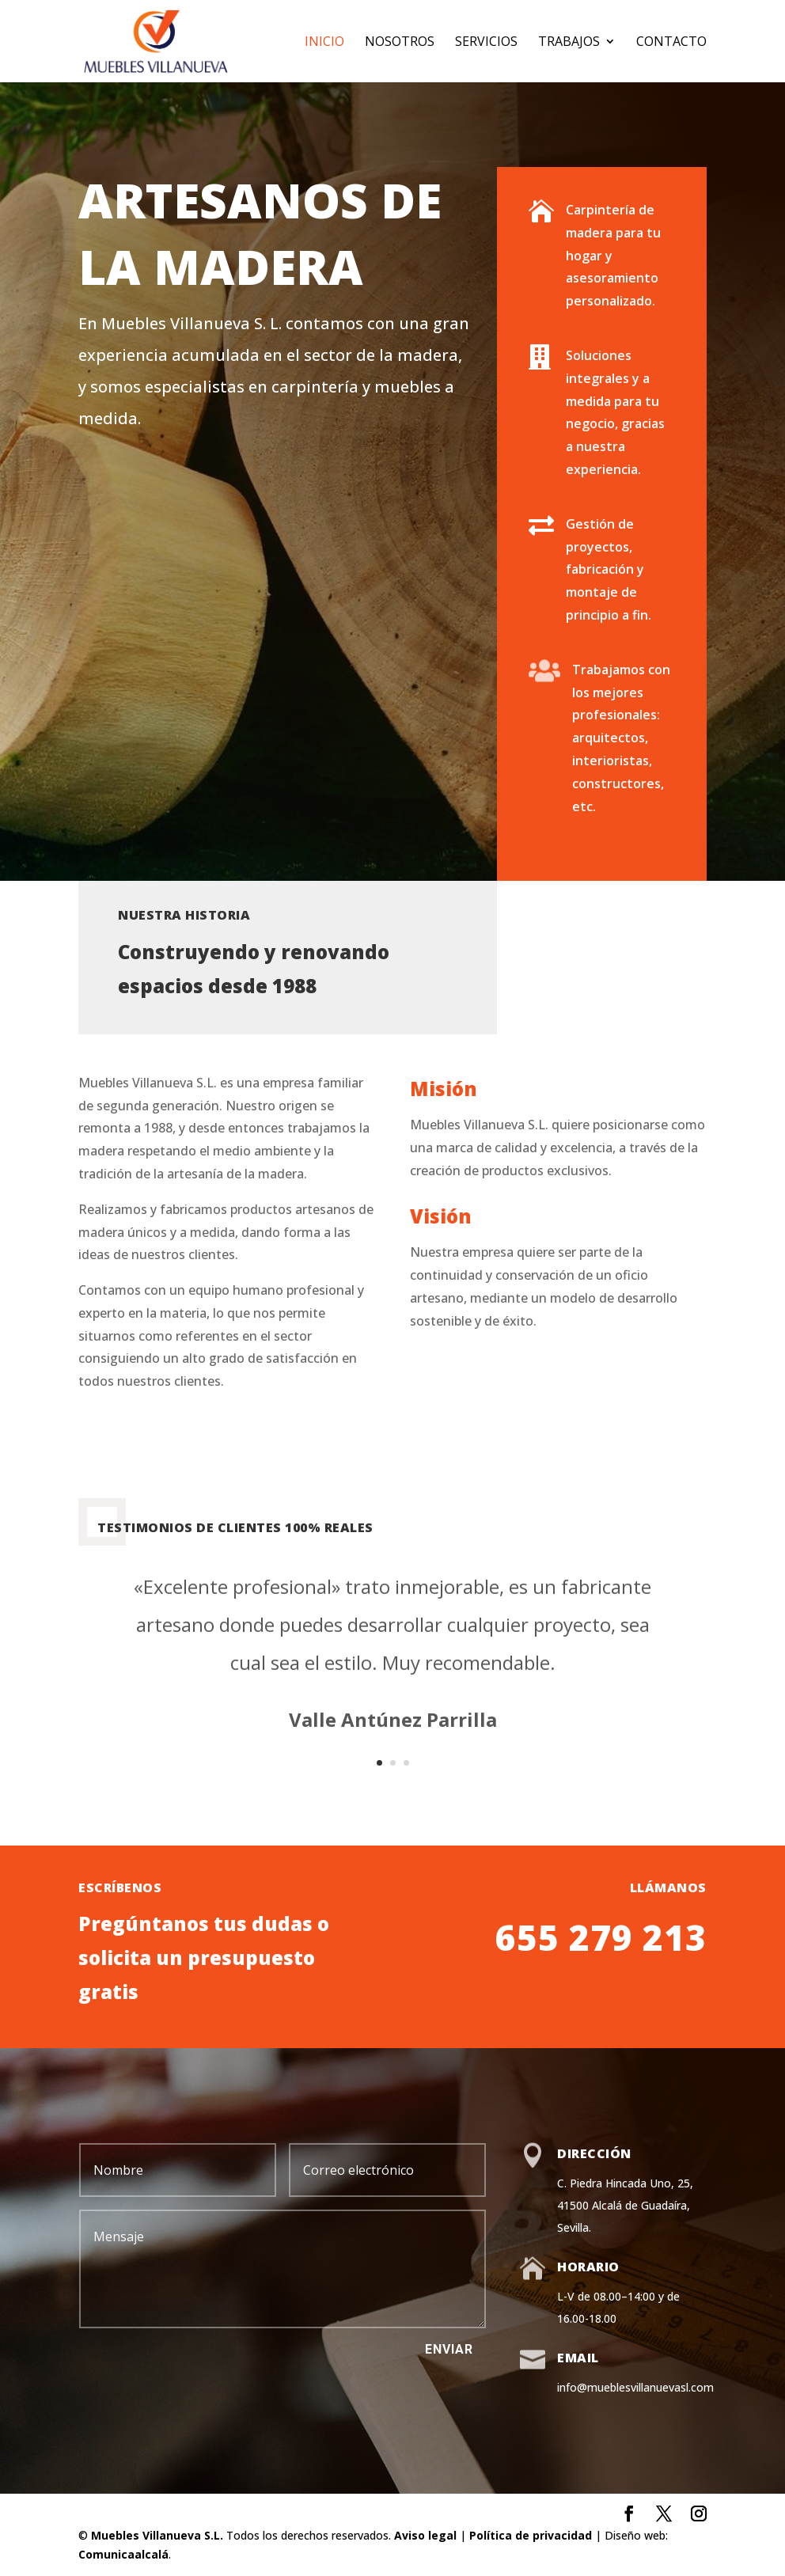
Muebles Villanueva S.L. (157, 2535)
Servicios (486, 43)
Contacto (671, 43)
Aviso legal (425, 2535)
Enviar (449, 2349)
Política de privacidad (530, 2535)
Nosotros (399, 43)
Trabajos (569, 43)
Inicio (324, 43)
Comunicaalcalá (123, 2554)
